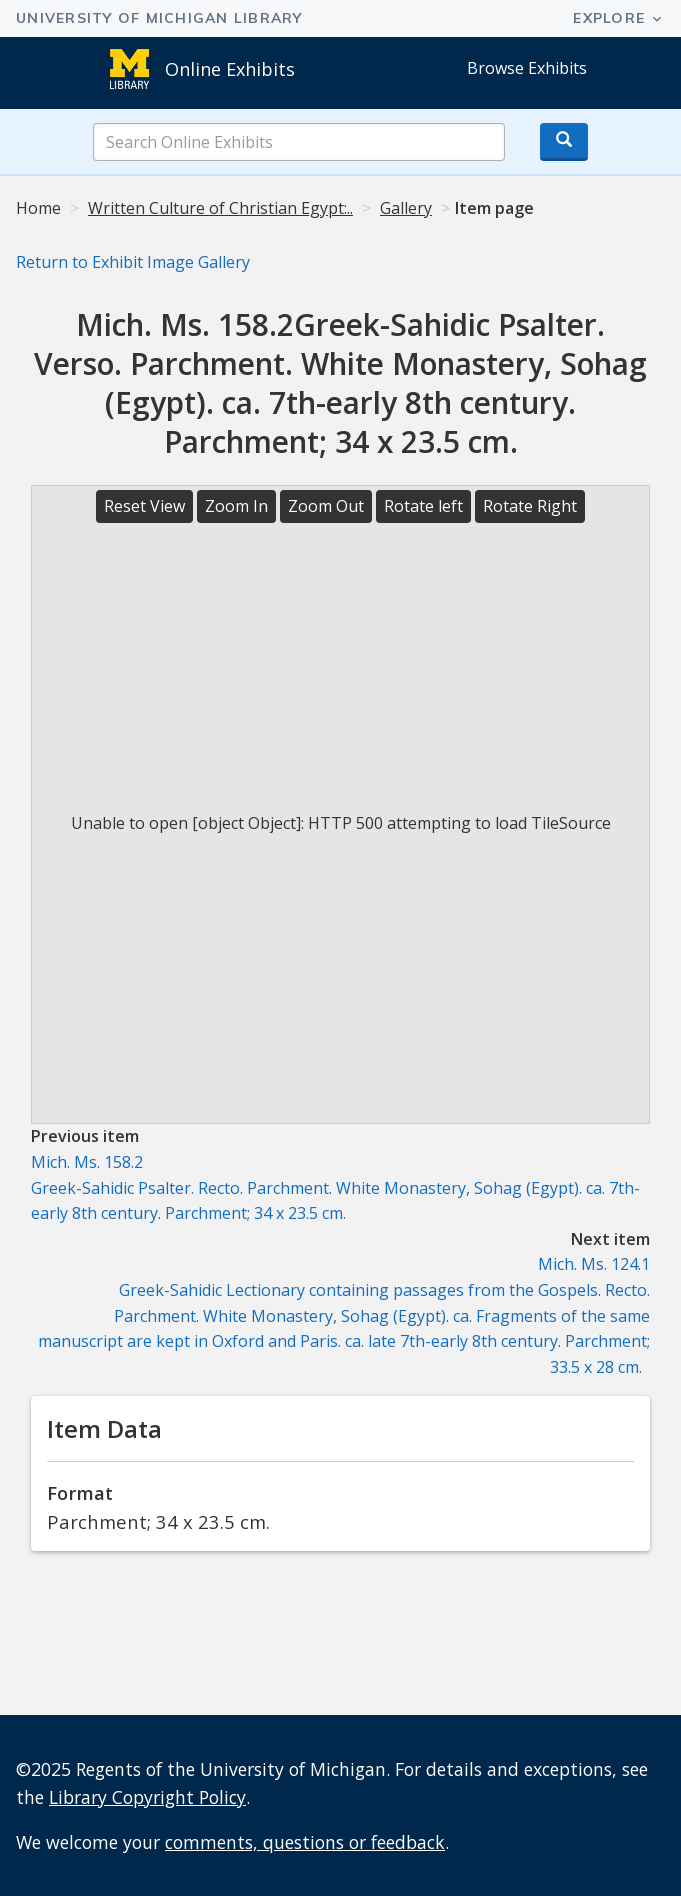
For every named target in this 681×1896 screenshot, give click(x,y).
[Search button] (564, 142)
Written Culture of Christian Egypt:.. (220, 208)
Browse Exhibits (527, 68)
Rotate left (423, 506)
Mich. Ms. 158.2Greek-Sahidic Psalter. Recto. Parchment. (335, 1187)
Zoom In (236, 506)
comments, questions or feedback (305, 1842)
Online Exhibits (230, 69)
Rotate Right (530, 506)
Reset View (144, 506)
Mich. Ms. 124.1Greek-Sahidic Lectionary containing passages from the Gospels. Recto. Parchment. (344, 1315)
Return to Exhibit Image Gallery (133, 262)
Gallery (406, 208)
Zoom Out (326, 506)
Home (38, 208)
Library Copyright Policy (147, 1797)
